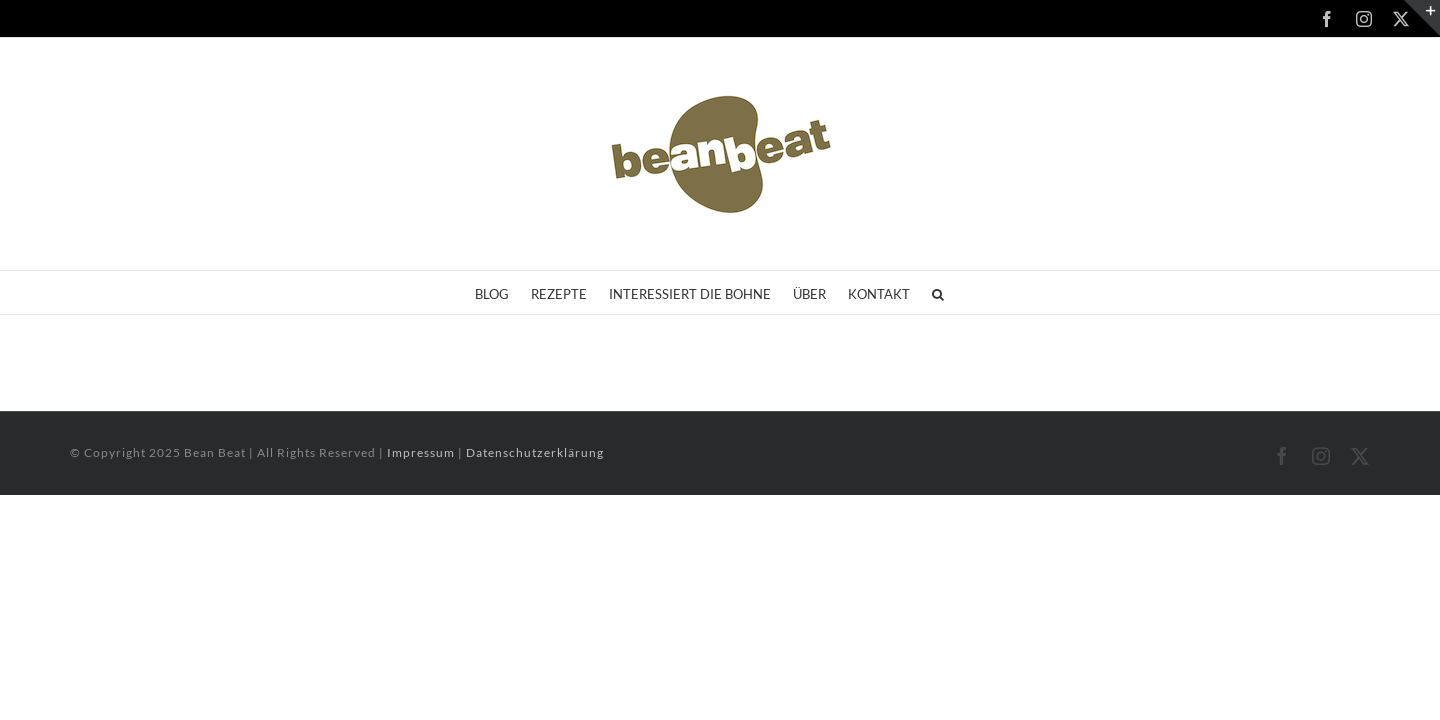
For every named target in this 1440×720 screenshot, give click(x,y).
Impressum (422, 452)
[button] (994, 292)
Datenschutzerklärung (535, 452)
